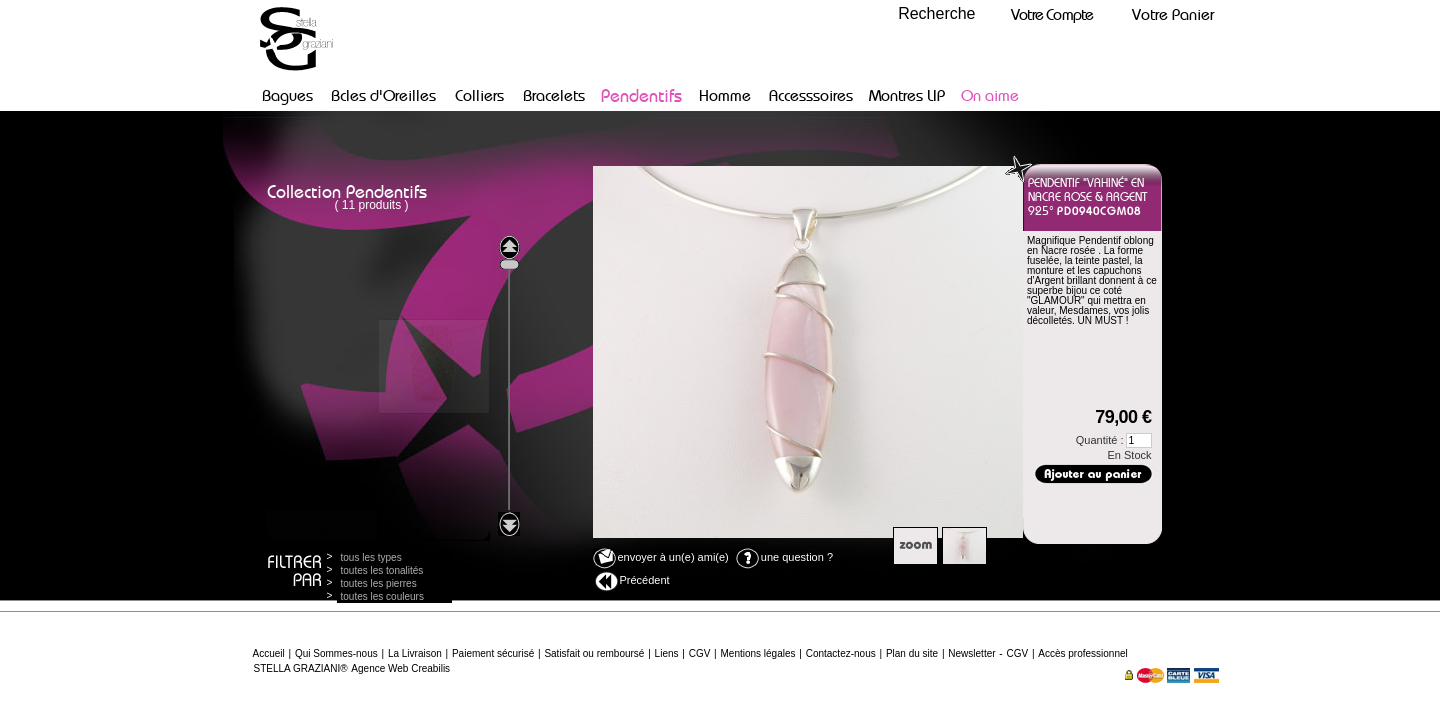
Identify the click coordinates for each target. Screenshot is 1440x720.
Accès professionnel (1083, 653)
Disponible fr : (1066, 365)
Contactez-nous (841, 653)
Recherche (936, 13)
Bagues (287, 95)
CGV (700, 653)
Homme (725, 95)
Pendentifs (641, 95)
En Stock (1129, 455)
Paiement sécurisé (493, 653)
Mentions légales (757, 653)
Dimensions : (1089, 350)
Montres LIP (907, 95)
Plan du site (912, 653)
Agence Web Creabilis (400, 668)
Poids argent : (1068, 335)
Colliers (479, 95)
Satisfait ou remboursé (594, 653)
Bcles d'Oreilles (383, 95)
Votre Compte (1052, 14)
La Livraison (415, 653)
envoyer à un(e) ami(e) (661, 557)
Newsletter (971, 653)
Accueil (269, 653)
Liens (667, 653)
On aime (990, 95)
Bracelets (554, 95)
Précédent (632, 581)
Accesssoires (811, 95)
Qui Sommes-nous (336, 653)
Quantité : (1114, 440)
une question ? (784, 557)
